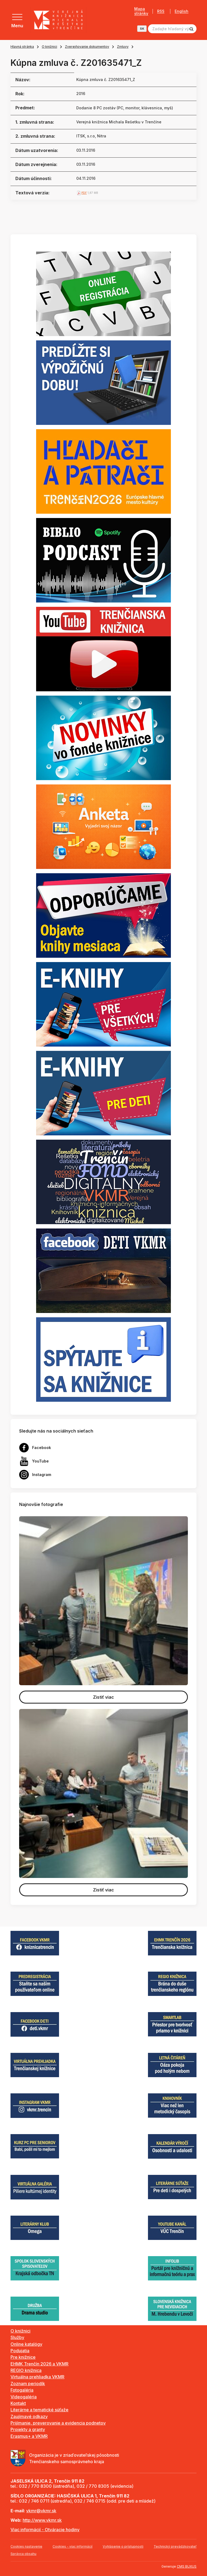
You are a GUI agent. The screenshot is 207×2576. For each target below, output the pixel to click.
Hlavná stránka (22, 47)
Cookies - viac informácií (72, 2546)
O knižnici (49, 47)
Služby (17, 2337)
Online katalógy (26, 2344)
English (181, 11)
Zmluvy (123, 47)
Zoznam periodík (28, 2383)
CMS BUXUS (186, 2566)
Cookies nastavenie (26, 2546)
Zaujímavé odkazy (29, 2416)
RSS (160, 11)
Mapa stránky (141, 11)
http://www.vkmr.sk (42, 2520)
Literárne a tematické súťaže (39, 2409)
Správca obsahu (23, 2554)
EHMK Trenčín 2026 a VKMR (39, 2364)
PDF (84, 192)
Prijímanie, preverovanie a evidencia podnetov (58, 2423)
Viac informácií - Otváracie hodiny (45, 2529)
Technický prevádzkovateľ (175, 2546)
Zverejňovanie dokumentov (87, 47)
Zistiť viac (103, 1697)
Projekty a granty (28, 2429)
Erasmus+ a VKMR (29, 2436)
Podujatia (20, 2350)
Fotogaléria (22, 2390)
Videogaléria (24, 2396)
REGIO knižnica (26, 2370)
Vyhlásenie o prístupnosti (123, 2546)
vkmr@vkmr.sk (41, 2510)
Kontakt (18, 2403)
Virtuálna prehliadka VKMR (37, 2376)
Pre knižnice (23, 2357)
